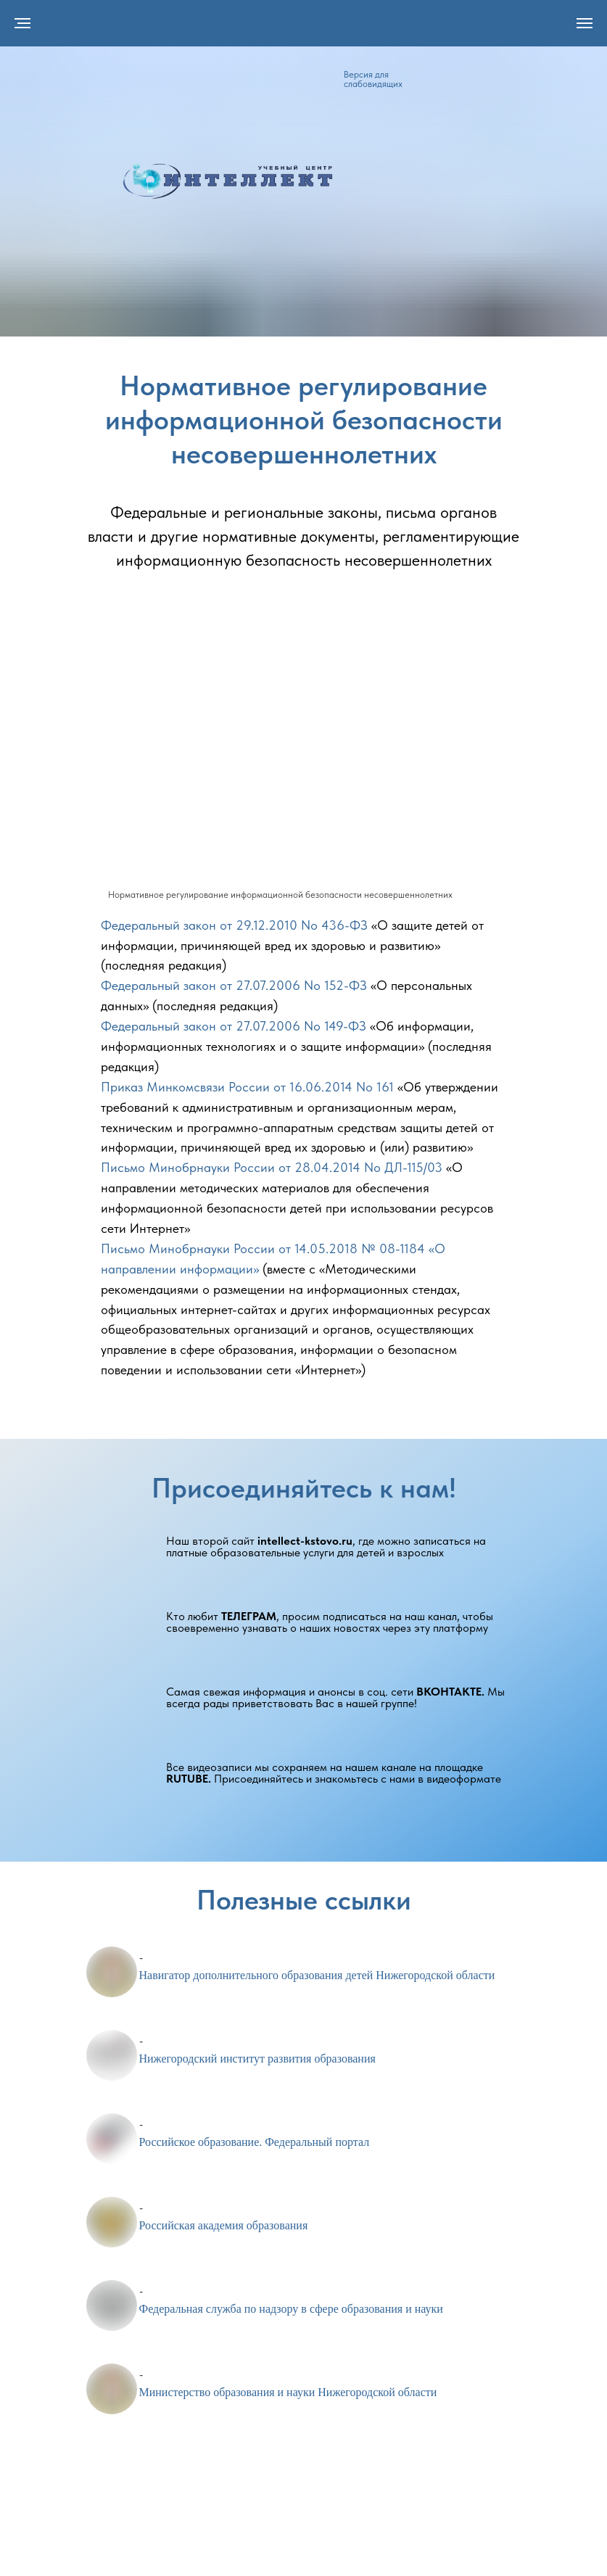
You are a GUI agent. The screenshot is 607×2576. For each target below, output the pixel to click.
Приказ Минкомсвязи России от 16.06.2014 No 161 (247, 1086)
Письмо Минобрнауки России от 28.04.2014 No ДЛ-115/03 (271, 1167)
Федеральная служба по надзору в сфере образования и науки (291, 2309)
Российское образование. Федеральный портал (254, 2142)
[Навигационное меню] (584, 23)
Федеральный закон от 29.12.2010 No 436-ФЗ (234, 925)
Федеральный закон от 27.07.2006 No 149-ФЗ (233, 1025)
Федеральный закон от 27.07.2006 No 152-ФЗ (234, 985)
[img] (228, 180)
